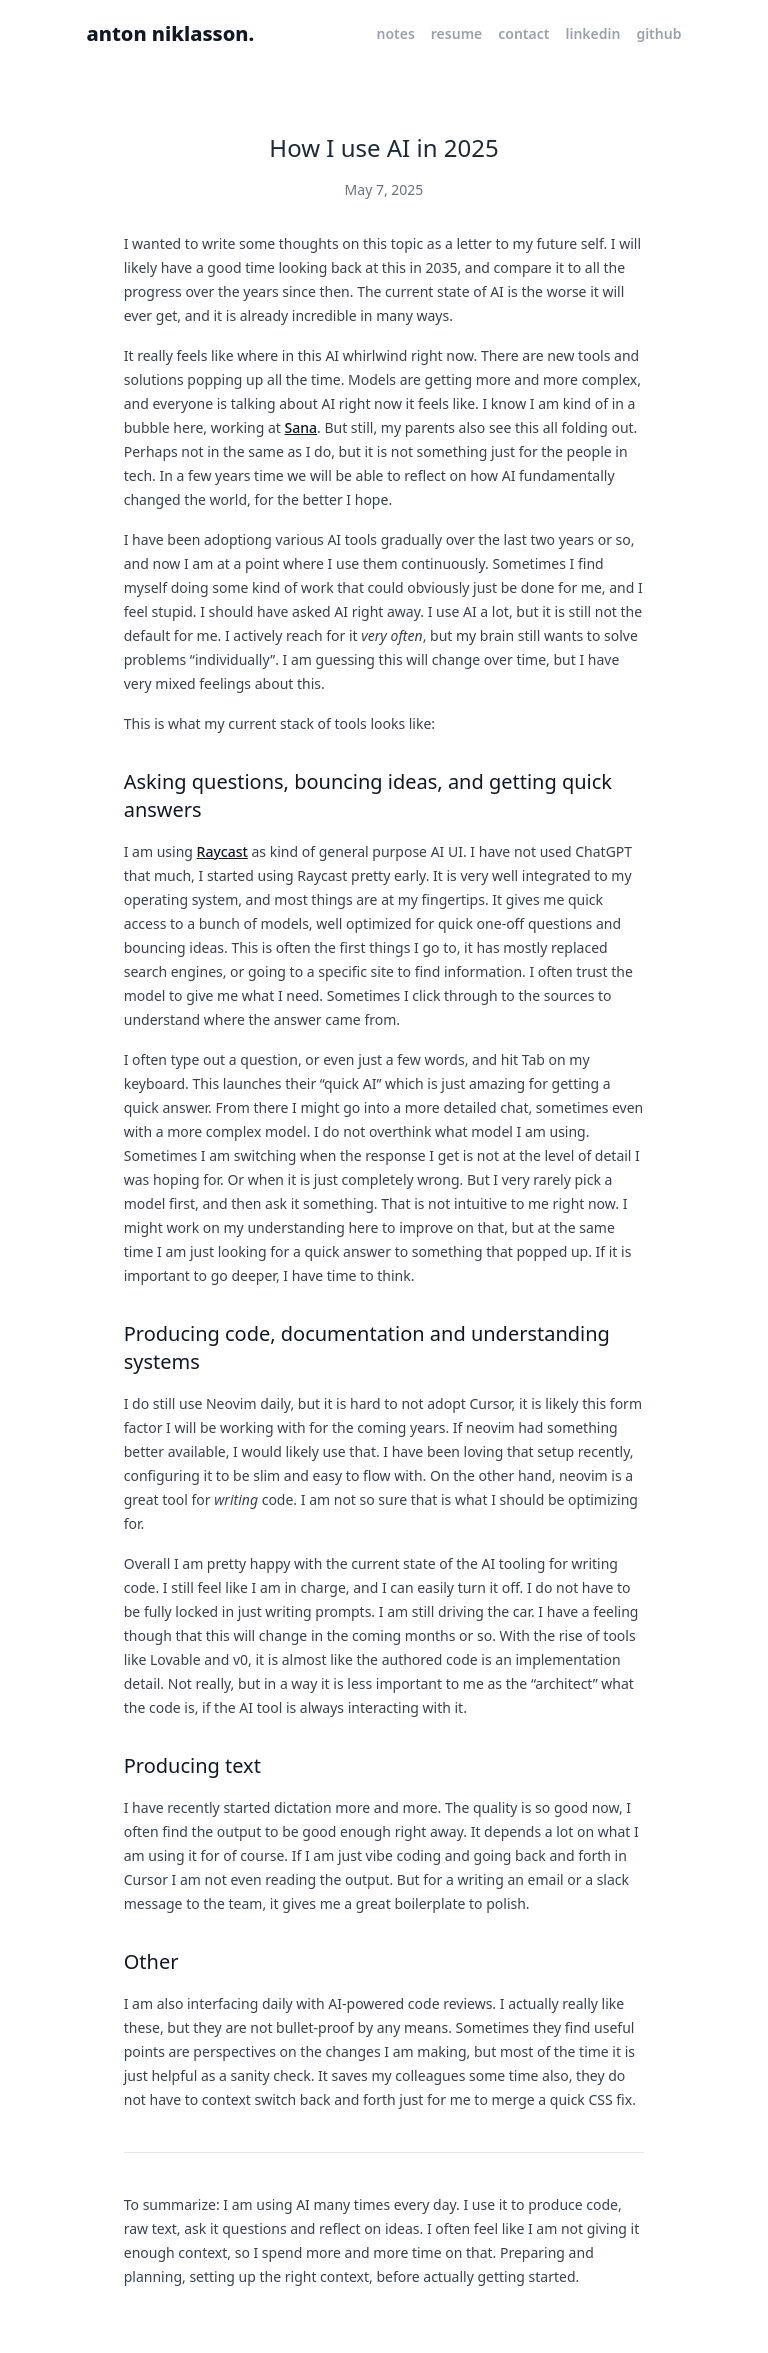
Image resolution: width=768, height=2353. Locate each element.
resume (456, 33)
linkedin (592, 33)
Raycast (222, 851)
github (658, 33)
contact (523, 33)
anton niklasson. (171, 33)
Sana (301, 427)
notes (395, 33)
